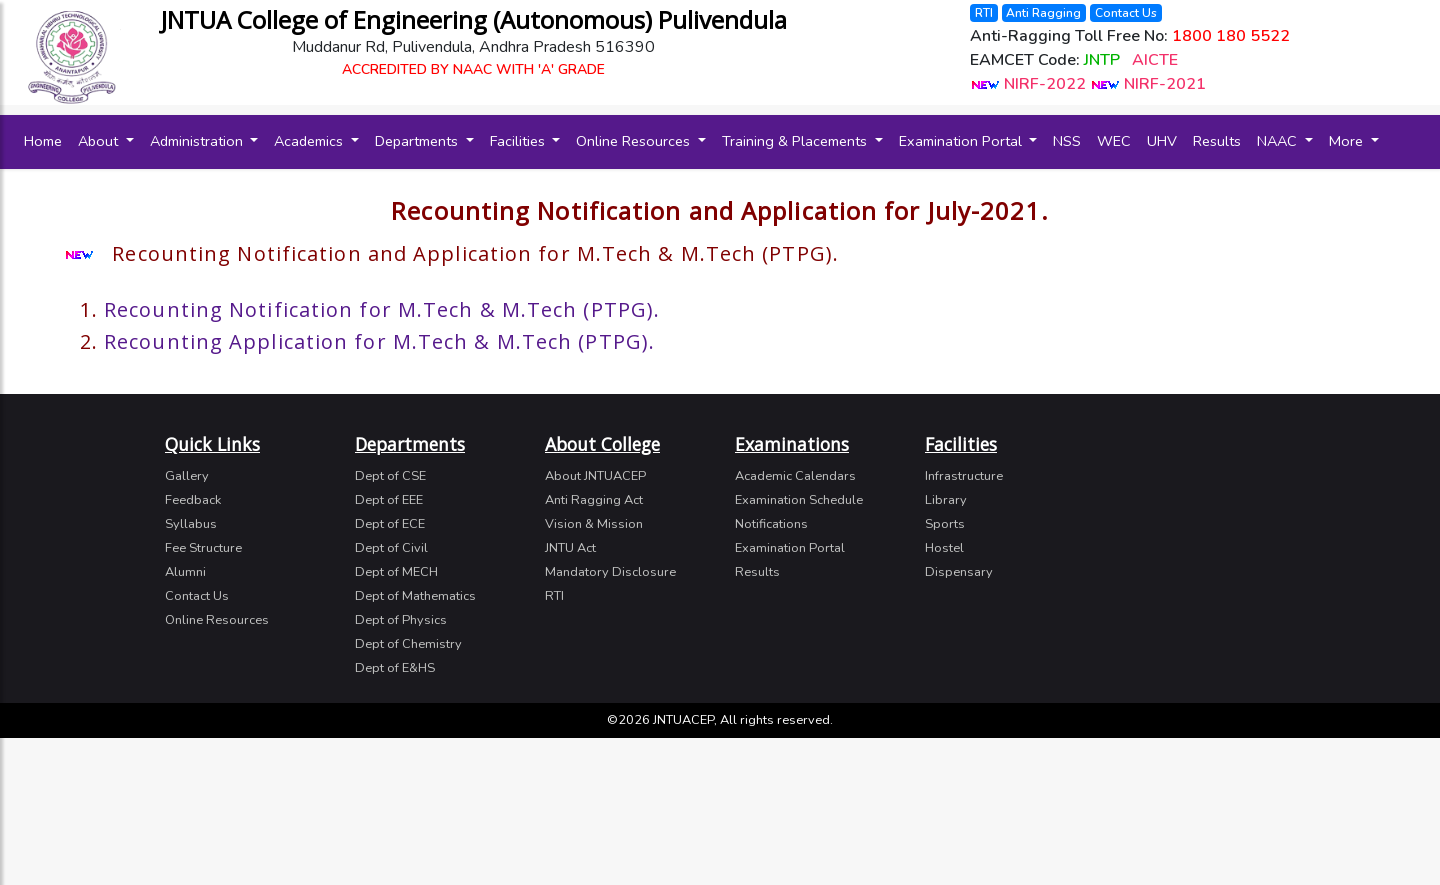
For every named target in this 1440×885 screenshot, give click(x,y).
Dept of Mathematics (415, 596)
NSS (1067, 141)
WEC (1114, 141)
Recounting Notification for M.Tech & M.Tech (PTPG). (382, 309)
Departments (418, 141)
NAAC (1279, 141)
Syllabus (191, 524)
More (1348, 141)
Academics (310, 141)
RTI (984, 13)
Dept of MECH (396, 572)
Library (946, 500)
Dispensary (959, 572)
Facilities (519, 141)
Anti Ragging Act (594, 500)
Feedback (193, 500)
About (100, 141)
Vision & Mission (594, 524)
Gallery (187, 476)
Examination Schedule (799, 500)
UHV (1162, 141)
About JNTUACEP (595, 476)
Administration (198, 141)
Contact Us (1126, 13)
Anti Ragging (1043, 13)
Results (1217, 141)
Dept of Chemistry (408, 644)
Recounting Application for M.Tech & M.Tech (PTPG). (379, 341)
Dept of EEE (389, 500)
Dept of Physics (401, 620)
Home (47, 140)
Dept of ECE (390, 524)
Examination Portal (962, 141)
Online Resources (635, 141)
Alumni (185, 572)
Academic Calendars (795, 476)
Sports (945, 524)
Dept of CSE (390, 476)
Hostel (944, 548)
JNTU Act (570, 548)
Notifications (771, 524)
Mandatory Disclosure (610, 572)
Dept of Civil (391, 548)
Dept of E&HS (395, 668)
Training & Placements (796, 141)
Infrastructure (964, 476)
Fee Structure (203, 548)
